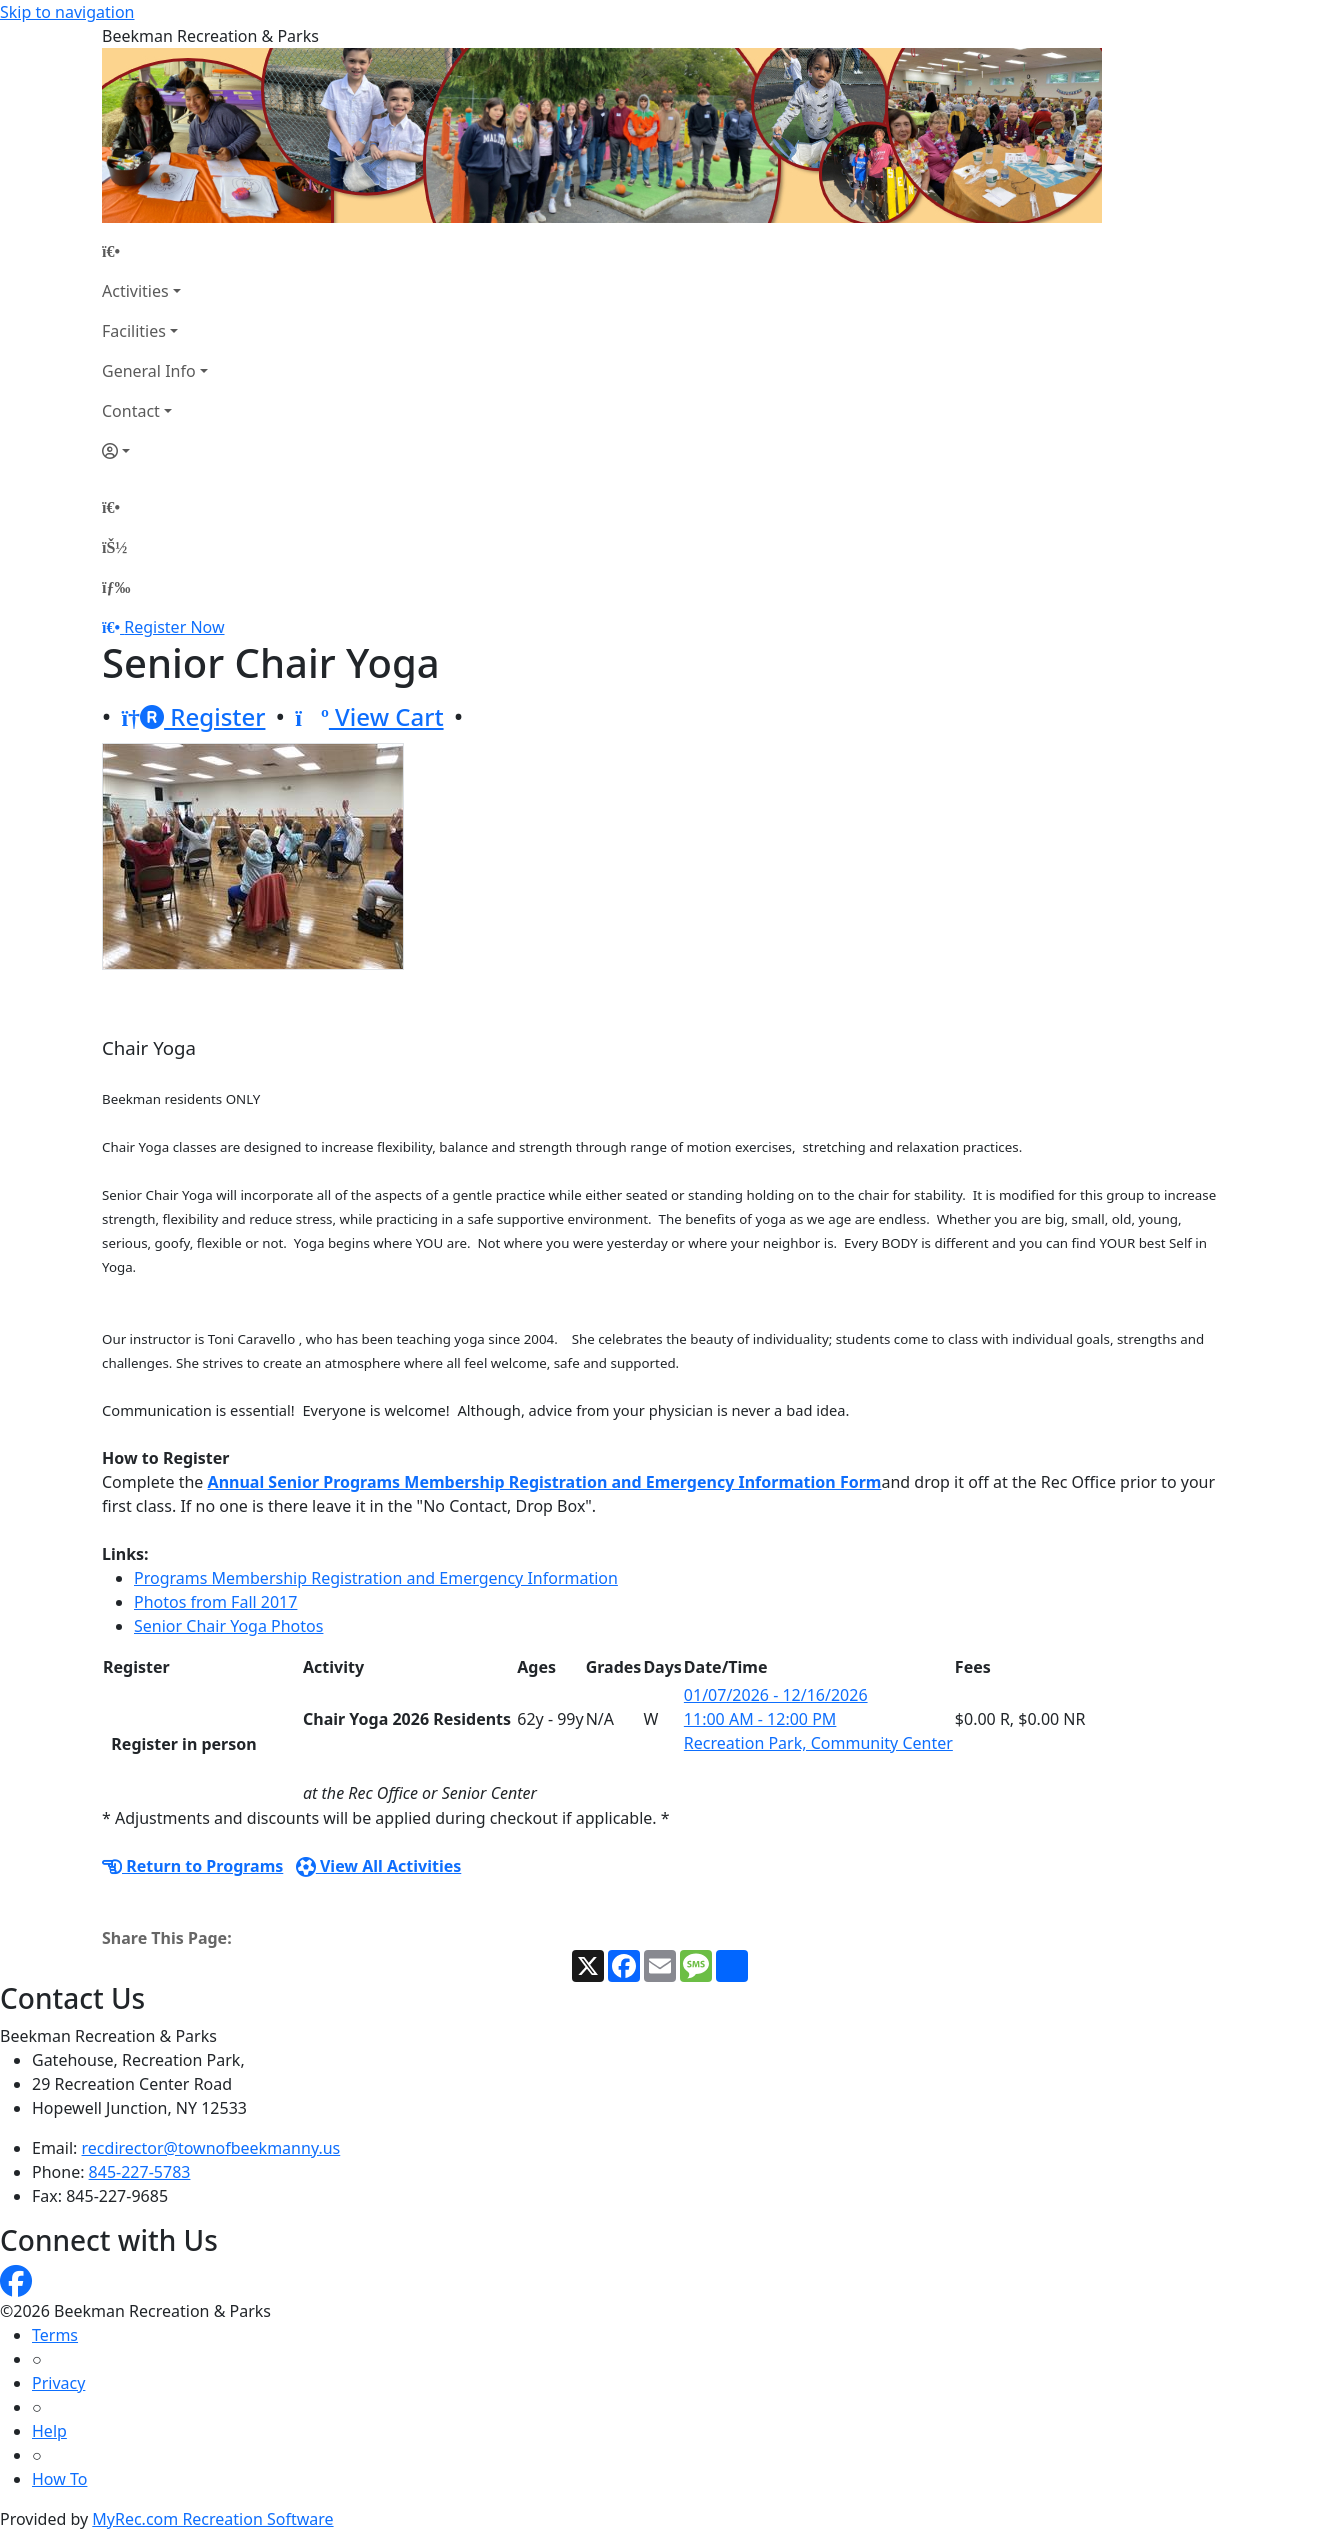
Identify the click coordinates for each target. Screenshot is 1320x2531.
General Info (149, 371)
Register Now (174, 627)
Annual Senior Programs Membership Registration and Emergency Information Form (545, 1482)
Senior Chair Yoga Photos (228, 1626)
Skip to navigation (67, 12)
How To (59, 2479)
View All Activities (379, 1866)
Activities (135, 291)
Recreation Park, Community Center (818, 1743)
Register (193, 716)
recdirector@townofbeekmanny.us (211, 2148)
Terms (55, 2335)
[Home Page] (155, 251)
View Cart (369, 716)
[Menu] (116, 587)
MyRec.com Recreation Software (212, 2519)
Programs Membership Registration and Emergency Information (376, 1578)
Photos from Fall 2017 (215, 1602)
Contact (131, 411)
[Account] (155, 451)
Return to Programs (192, 1866)
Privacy (58, 2383)
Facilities (134, 331)
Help (49, 2431)
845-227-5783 (140, 2172)
